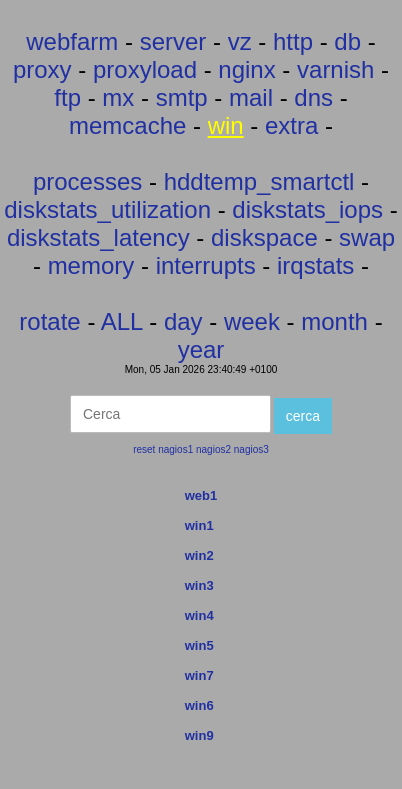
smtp (182, 97)
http (293, 41)
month (334, 321)
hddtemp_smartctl (259, 181)
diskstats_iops (307, 209)
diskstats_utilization (107, 209)
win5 (199, 645)
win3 (199, 585)
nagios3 (251, 449)
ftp (67, 97)
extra (291, 125)
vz (240, 41)
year (201, 349)
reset (144, 449)
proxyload (145, 69)
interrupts (206, 265)
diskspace (264, 237)
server (173, 41)
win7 (199, 675)
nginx (246, 69)
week (252, 321)
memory (91, 265)
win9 (199, 735)
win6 (199, 705)
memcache (127, 125)
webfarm (72, 41)
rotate (49, 321)
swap (367, 237)
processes (87, 181)
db (347, 41)
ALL (122, 321)
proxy (42, 69)
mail (251, 97)
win (226, 125)
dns (313, 97)
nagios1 (175, 449)
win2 (199, 555)
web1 (201, 495)
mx (118, 97)
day (183, 321)
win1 (199, 525)
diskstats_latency (98, 237)
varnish (335, 69)
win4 (199, 615)
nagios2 (213, 449)
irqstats (315, 265)
